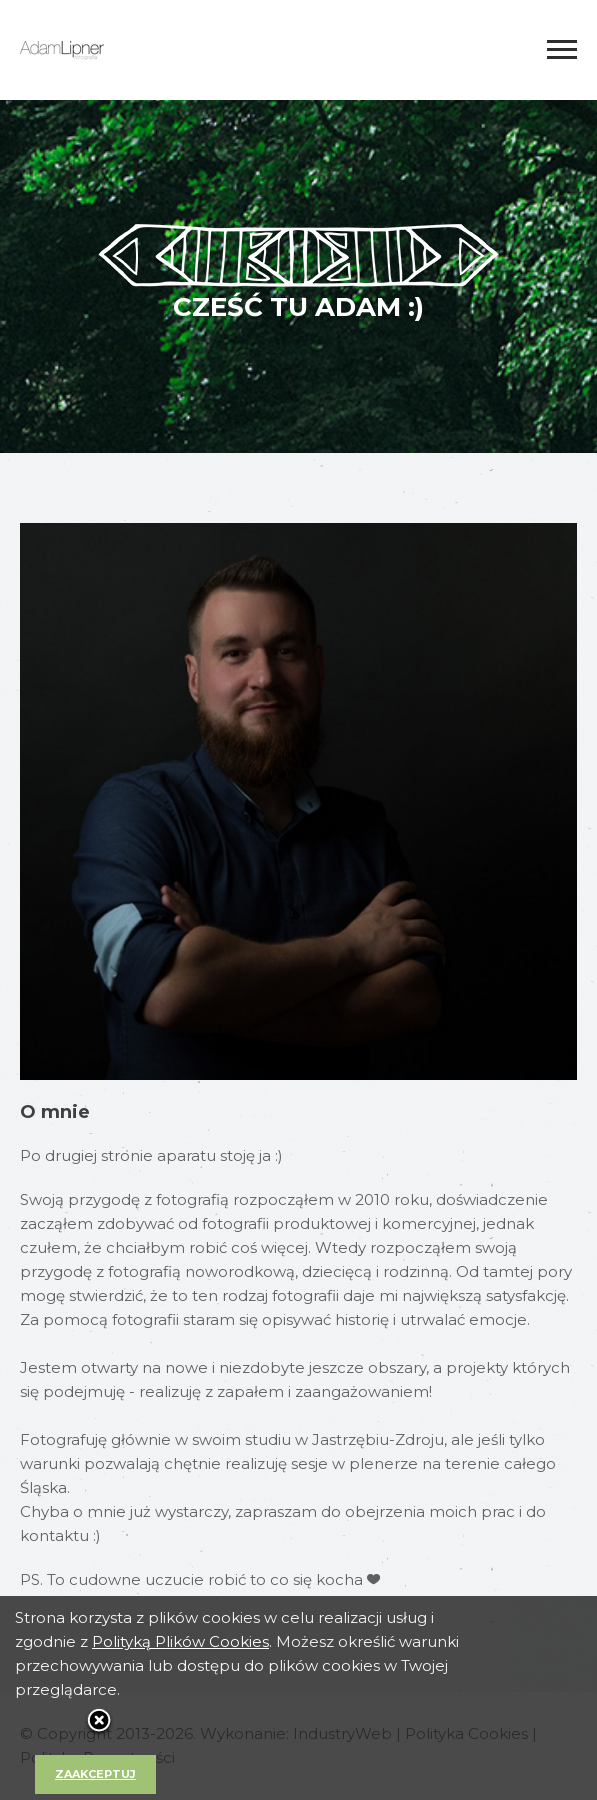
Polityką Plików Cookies (180, 1641)
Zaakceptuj (95, 1774)
